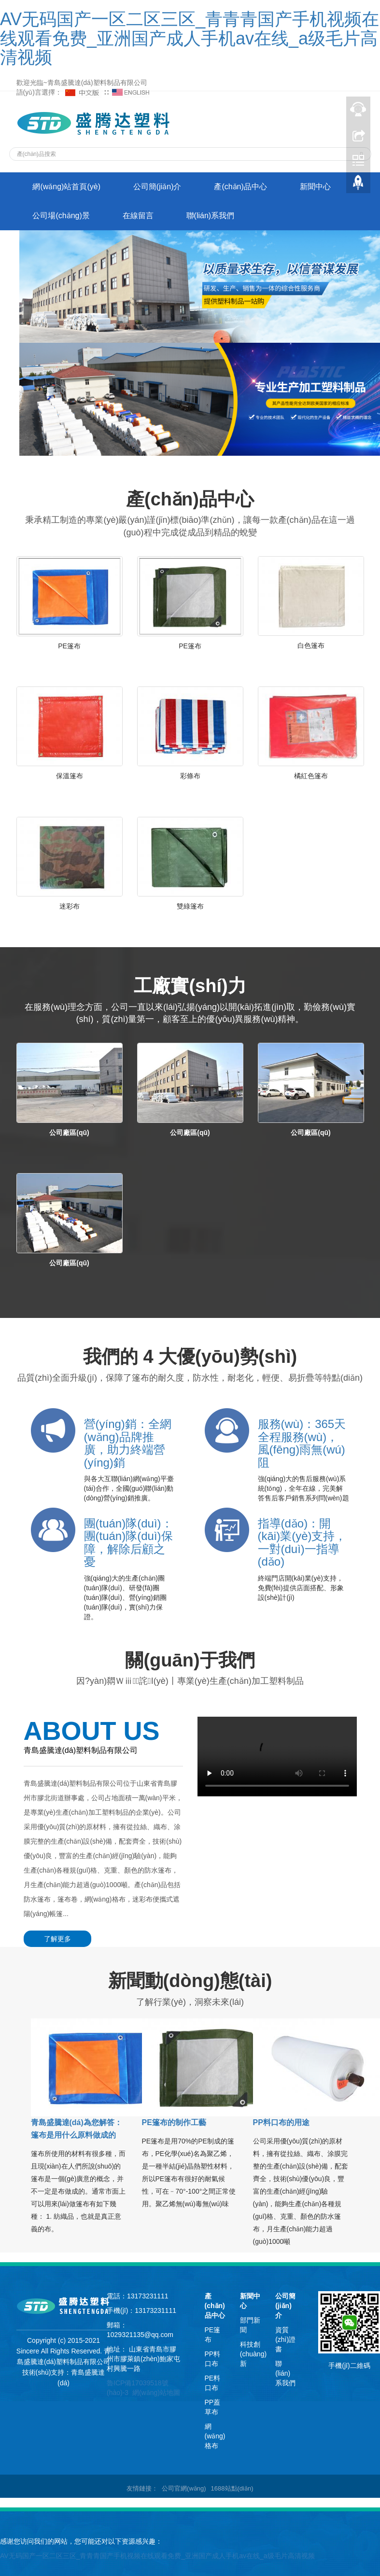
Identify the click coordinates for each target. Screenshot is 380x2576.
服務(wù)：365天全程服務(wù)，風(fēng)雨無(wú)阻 (302, 1443)
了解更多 (57, 1939)
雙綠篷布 (190, 906)
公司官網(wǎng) (184, 2488)
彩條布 (190, 776)
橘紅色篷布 (311, 776)
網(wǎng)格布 (215, 2436)
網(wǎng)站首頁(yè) (67, 186)
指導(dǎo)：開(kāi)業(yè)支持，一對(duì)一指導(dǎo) (302, 1542)
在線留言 (138, 215)
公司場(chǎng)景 (61, 215)
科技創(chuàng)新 (253, 2353)
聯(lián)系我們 (210, 215)
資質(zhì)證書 (285, 2339)
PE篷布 (69, 646)
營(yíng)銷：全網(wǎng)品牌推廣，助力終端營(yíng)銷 (127, 1443)
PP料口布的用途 (281, 2122)
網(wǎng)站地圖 (156, 2392)
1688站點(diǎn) (232, 2488)
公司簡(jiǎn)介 (157, 186)
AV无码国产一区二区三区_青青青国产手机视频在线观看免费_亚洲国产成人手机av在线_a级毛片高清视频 (189, 38)
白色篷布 (310, 645)
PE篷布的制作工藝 (174, 2122)
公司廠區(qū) (69, 1132)
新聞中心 (315, 186)
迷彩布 (69, 906)
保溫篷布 (69, 776)
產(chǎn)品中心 (240, 186)
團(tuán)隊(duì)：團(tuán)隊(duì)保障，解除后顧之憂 (128, 1542)
